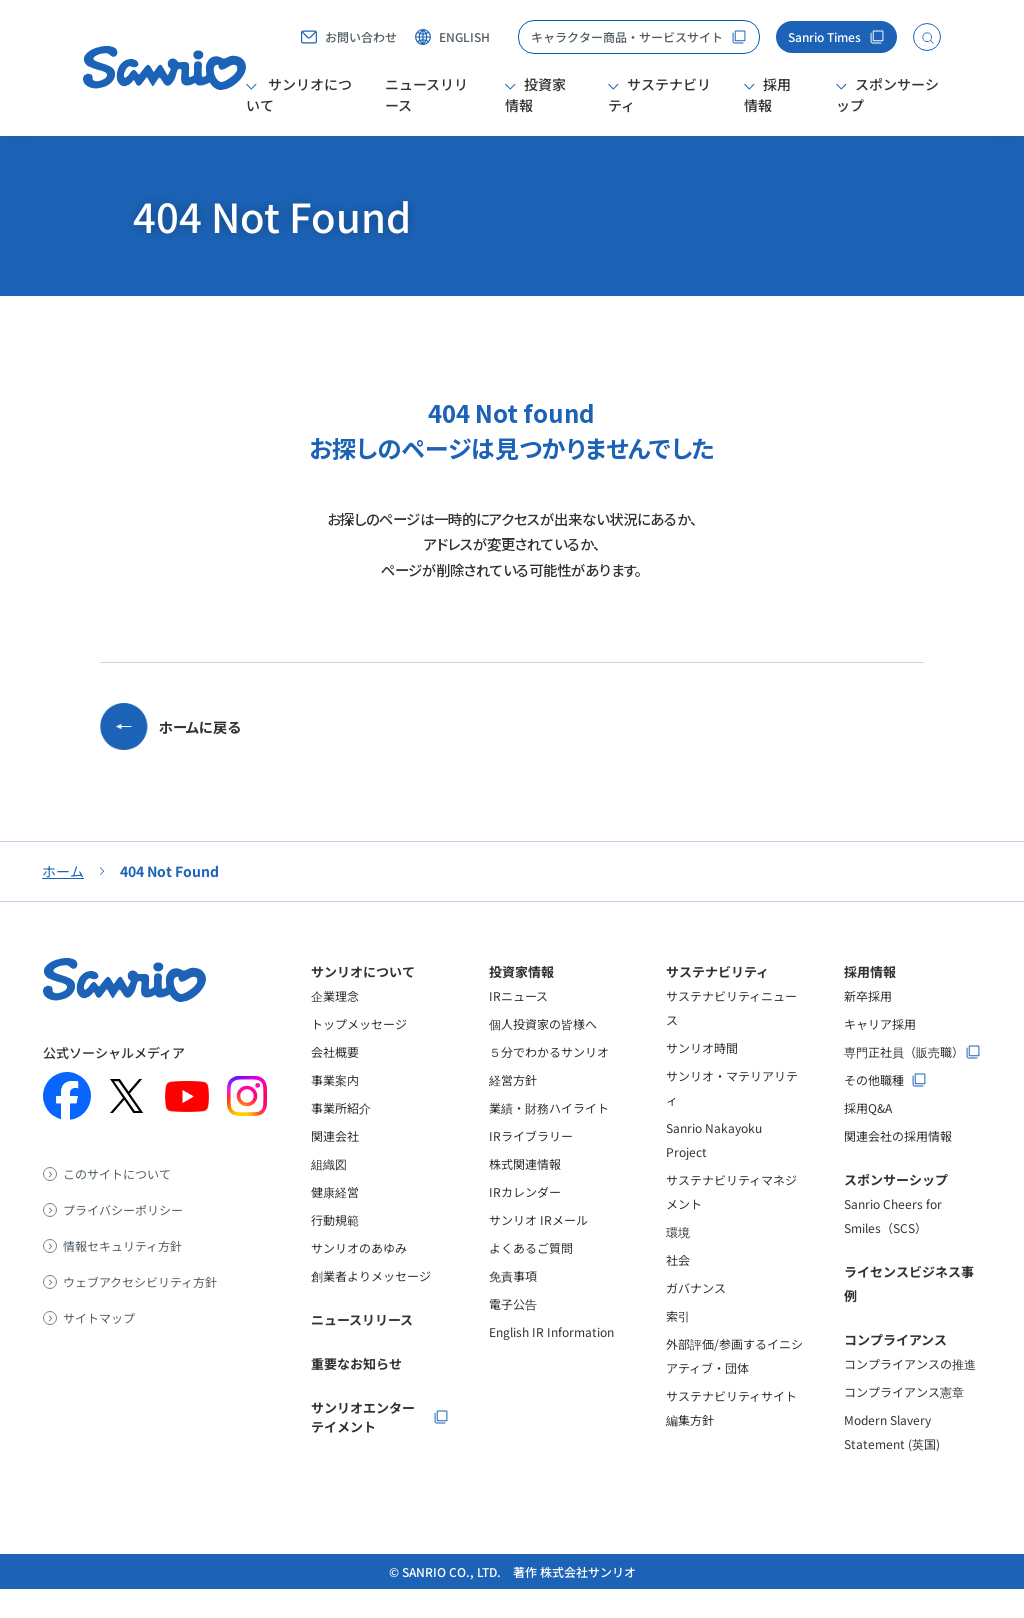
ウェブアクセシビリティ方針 (140, 1311)
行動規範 (335, 1248)
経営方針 (513, 1108)
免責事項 (513, 1304)
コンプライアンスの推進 (910, 1392)
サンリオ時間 (702, 1076)
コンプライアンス (895, 1368)
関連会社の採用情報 (898, 1164)
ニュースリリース (426, 94)
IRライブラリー (531, 1164)
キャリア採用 (880, 1052)
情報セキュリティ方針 (122, 1275)
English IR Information (551, 1360)
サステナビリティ (659, 94)
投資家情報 (535, 94)
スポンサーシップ (887, 94)
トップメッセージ (359, 1052)
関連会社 (335, 1164)
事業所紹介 (341, 1136)
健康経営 (335, 1220)
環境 (678, 1260)
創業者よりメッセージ (371, 1304)
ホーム (63, 900)
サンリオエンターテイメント (363, 1446)
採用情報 (767, 94)
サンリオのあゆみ (359, 1276)
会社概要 (335, 1080)
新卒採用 (868, 1024)
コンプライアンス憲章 (904, 1420)
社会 (678, 1288)
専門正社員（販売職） (904, 1081)
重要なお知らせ (356, 1392)
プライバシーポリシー (123, 1239)
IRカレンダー (525, 1220)
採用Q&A (868, 1136)
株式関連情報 (525, 1192)
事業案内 (335, 1108)
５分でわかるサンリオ (549, 1080)
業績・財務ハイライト (549, 1136)
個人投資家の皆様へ (543, 1052)
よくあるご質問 (531, 1276)
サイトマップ (99, 1347)
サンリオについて (299, 94)
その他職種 (874, 1109)
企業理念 (335, 1024)
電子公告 (513, 1332)
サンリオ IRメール (538, 1248)
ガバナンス (696, 1316)
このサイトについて (117, 1203)
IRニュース (518, 1024)
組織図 (329, 1192)
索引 (678, 1344)
